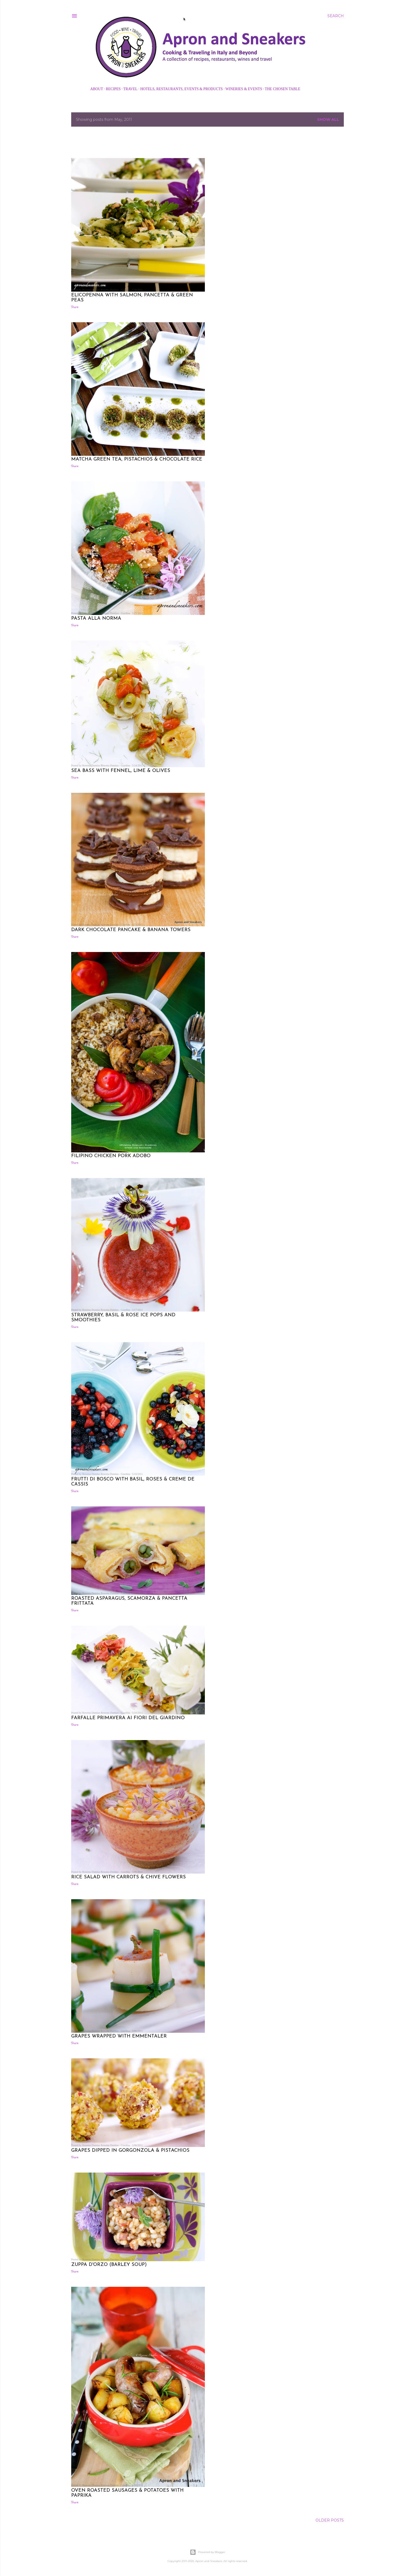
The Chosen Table (282, 89)
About (96, 89)
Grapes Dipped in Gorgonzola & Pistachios (130, 2150)
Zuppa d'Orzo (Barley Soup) (109, 2264)
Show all (328, 119)
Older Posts (329, 2520)
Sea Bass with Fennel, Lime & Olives (120, 770)
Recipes (113, 89)
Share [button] (74, 307)
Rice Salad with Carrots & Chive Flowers (128, 1877)
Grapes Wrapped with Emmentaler (119, 2036)
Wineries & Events (243, 89)
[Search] (335, 16)
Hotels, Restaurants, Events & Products (181, 89)
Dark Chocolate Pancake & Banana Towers (131, 929)
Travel (130, 89)
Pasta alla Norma (96, 618)
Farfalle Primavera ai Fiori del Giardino (128, 1718)
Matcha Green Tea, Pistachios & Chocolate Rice (136, 459)
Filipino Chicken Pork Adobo (111, 1155)
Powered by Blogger (207, 2552)
